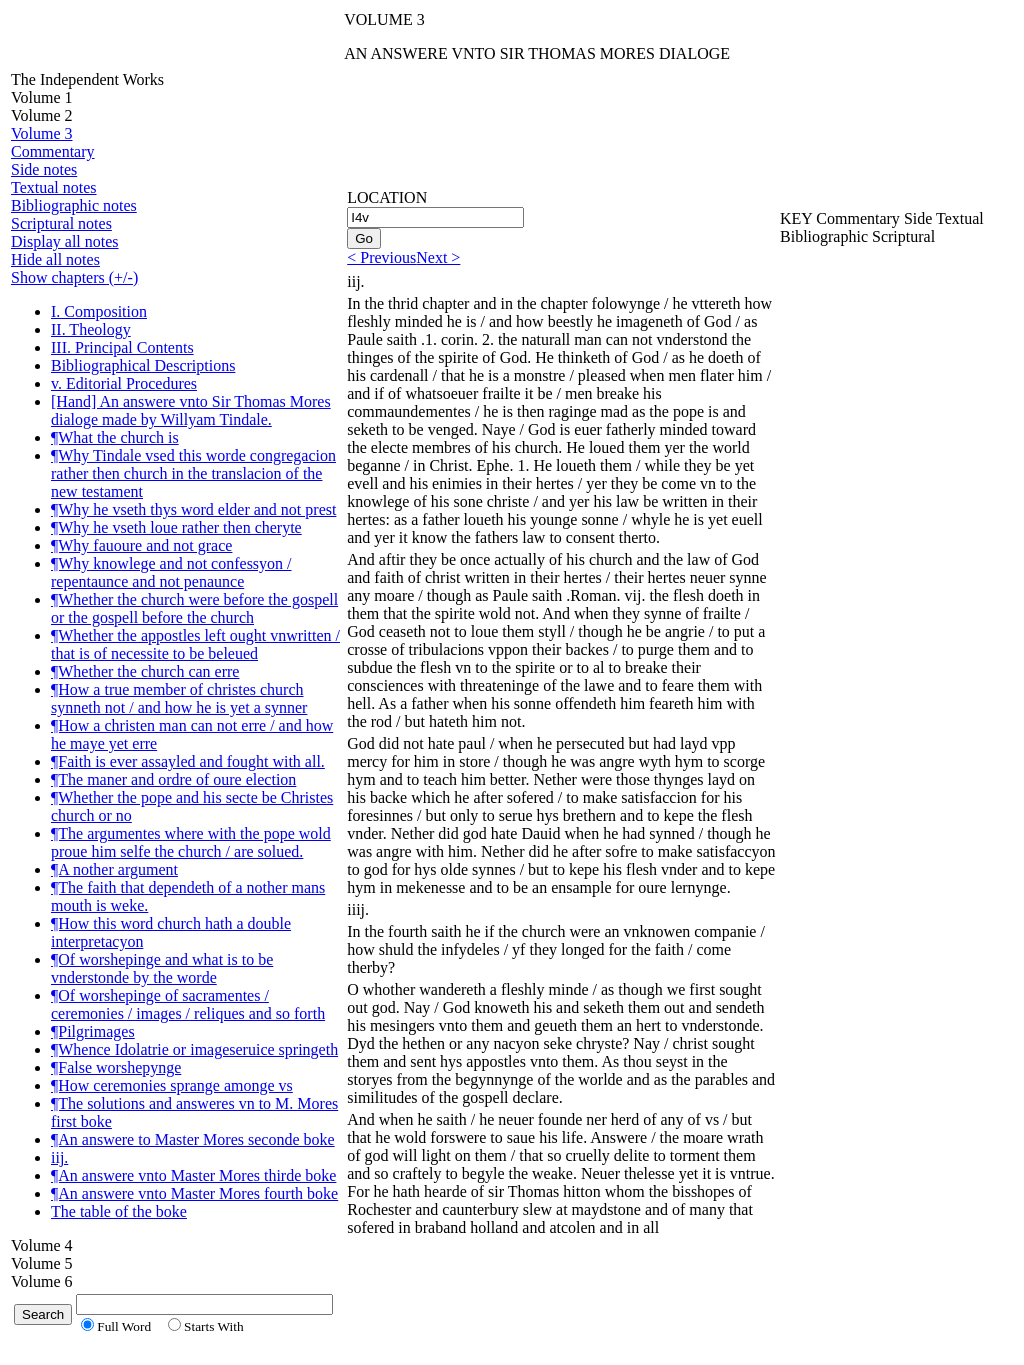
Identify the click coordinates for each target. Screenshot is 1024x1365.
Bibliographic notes (74, 205)
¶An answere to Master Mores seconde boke (193, 1139)
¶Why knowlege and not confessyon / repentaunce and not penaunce (171, 572)
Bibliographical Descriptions (143, 365)
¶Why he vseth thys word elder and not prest (193, 509)
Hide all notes (55, 259)
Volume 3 (41, 133)
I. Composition (99, 311)
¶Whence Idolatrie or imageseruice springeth (194, 1049)
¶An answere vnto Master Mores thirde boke (193, 1175)
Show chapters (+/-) (74, 277)
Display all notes (65, 241)
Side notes (44, 169)
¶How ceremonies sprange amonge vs (172, 1085)
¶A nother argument (114, 869)
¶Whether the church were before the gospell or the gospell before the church (194, 608)
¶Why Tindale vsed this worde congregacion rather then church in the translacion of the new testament (193, 473)
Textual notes (54, 187)
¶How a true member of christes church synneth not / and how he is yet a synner (179, 698)
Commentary (53, 151)
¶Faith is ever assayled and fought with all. (188, 761)
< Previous (381, 257)
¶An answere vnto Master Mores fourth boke (194, 1193)
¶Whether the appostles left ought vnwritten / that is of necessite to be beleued (195, 644)
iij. (59, 1157)
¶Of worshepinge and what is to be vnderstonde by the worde (162, 968)
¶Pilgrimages (93, 1031)
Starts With (214, 1326)
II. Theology (91, 329)
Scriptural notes (61, 223)
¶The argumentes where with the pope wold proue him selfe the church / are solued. (191, 842)
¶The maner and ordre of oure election (173, 779)
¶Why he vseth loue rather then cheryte (176, 527)
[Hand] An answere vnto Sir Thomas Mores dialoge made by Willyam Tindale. (191, 410)
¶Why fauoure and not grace (141, 545)
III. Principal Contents (122, 347)
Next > (438, 257)
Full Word (124, 1326)
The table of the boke (119, 1211)
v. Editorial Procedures (124, 383)
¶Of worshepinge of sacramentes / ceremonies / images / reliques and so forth (188, 1004)
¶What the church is (115, 437)
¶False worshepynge (116, 1067)
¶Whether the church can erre (145, 671)
